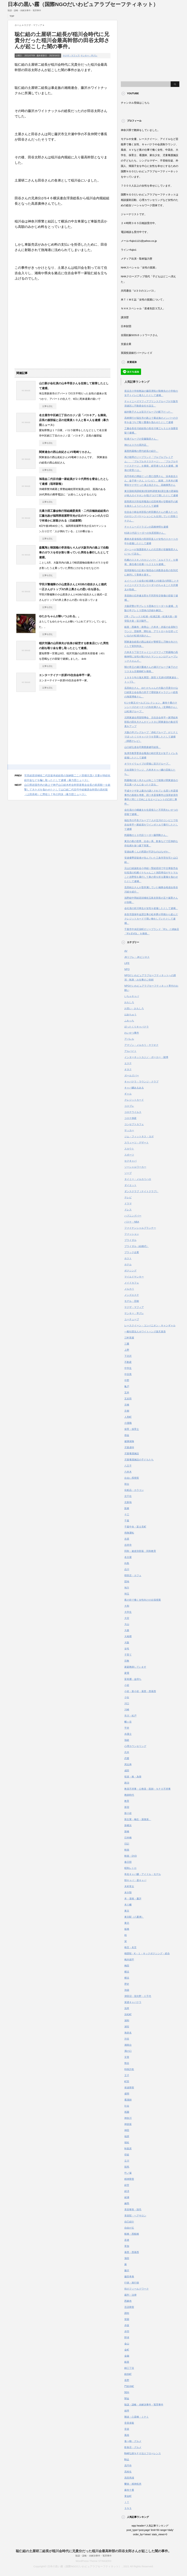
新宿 (126, 1807)
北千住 (128, 1496)
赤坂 (126, 2325)
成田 (126, 1770)
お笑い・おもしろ (134, 1008)
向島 (126, 1563)
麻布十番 (129, 2490)
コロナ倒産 (130, 1118)
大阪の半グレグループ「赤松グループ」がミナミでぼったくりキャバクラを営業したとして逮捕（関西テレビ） (151, 736)
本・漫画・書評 (132, 1898)
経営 (126, 2185)
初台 (126, 1484)
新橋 (126, 1831)
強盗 (126, 1740)
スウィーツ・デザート (136, 1142)
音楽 (126, 2429)
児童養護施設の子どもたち (139, 1459)
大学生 (128, 1612)
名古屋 (128, 1557)
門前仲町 (129, 2386)
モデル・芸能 (131, 1301)
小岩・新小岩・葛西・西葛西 (140, 1691)
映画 (126, 1849)
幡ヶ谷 (128, 1721)
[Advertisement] (41, 320)
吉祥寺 (128, 1545)
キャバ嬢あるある (134, 1087)
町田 (126, 2081)
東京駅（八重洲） (134, 1916)
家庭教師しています (135, 1666)
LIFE (127, 963)
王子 (126, 2075)
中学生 (128, 1368)
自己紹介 (129, 2221)
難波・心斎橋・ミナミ (136, 2416)
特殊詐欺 (129, 2069)
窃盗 (126, 2154)
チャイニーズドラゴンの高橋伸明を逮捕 (146, 526)
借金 (126, 1435)
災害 (126, 2057)
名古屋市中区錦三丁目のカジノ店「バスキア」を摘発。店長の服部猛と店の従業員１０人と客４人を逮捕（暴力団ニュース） (74, 420)
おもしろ (129, 1002)
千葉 (126, 1520)
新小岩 (128, 1813)
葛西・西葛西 (131, 2252)
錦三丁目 (129, 2368)
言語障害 (129, 2307)
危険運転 (129, 1532)
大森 (126, 1630)
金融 (126, 2355)
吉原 (126, 1538)
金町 (126, 2349)
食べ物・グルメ (132, 2441)
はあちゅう (130, 1014)
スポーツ (129, 1154)
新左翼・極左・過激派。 (137, 1819)
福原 (126, 2136)
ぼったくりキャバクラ (136, 1026)
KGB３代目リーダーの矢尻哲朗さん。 (145, 532)
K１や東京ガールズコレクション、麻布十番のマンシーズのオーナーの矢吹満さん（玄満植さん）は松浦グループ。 (151, 707)
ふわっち (129, 1020)
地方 (126, 1587)
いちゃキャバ (131, 996)
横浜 (126, 1971)
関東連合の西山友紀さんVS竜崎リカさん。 (66, 451)
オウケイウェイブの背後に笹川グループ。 (147, 763)
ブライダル (130, 1240)
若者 (126, 2240)
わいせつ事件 (131, 1032)
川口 (126, 1703)
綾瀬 (126, 2197)
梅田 (126, 1965)
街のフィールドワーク (136, 2288)
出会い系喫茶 (131, 1477)
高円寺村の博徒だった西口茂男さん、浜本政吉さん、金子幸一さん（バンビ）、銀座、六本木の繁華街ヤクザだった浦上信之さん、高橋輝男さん (151, 480)
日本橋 (128, 1837)
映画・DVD (130, 1855)
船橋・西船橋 (131, 2233)
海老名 (128, 2032)
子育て (128, 1654)
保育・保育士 (131, 1429)
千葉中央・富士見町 (135, 1526)
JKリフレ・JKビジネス (137, 957)
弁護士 (128, 1734)
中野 (126, 1380)
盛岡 (126, 2093)
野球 (126, 2337)
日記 (126, 1843)
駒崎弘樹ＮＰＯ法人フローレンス (142, 2453)
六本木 (128, 1471)
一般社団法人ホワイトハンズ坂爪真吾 (145, 1331)
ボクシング (130, 1270)
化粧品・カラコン (134, 1490)
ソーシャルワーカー (135, 1167)
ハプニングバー (132, 1215)
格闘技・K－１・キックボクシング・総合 (147, 1953)
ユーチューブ (131, 1319)
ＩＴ (126, 2502)
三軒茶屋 (129, 1337)
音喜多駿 (129, 2422)
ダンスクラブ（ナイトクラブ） (141, 1191)
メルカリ (129, 1288)
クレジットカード (134, 1099)
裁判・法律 (130, 2294)
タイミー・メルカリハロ (137, 1179)
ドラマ (128, 1203)
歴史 (126, 1984)
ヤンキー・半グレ (89, 55)
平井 (126, 1727)
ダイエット (130, 1185)
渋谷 (126, 2038)
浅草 (126, 2008)
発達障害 (129, 2087)
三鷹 (126, 1343)
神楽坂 (128, 2124)
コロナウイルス (132, 1112)
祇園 (126, 2112)
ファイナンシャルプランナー (140, 1228)
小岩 (126, 1685)
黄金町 (128, 2496)
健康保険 (129, 1441)
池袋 (126, 1990)
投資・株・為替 (132, 1776)
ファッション (131, 1234)
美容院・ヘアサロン (135, 2215)
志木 (126, 1752)
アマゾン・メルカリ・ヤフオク (141, 1045)
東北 (126, 1923)
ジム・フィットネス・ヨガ (139, 1136)
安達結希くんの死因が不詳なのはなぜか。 (147, 851)
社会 (126, 2105)
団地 (126, 1581)
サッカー (129, 1130)
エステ (128, 1063)
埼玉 (126, 1593)
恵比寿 (128, 1764)
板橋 (126, 1929)
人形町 (128, 1417)
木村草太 (129, 1886)
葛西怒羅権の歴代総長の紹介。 (141, 451)
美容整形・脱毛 (132, 2209)
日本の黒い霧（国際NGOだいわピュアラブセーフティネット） (83, 4)
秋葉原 (128, 2148)
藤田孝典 (129, 2276)
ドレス (128, 1209)
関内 (126, 2392)
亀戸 (126, 1386)
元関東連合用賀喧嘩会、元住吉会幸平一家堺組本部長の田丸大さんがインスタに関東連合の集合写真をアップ (151, 722)
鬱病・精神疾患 (132, 2483)
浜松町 (128, 2014)
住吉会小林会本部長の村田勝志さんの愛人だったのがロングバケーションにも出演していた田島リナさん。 (151, 516)
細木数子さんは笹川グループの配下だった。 (148, 411)
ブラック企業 (131, 1252)
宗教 (126, 1660)
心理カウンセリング (135, 1746)
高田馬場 (129, 2477)
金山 (126, 2343)
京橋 (126, 1404)
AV (125, 951)
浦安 (126, 2026)
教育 (126, 1801)
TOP (12, 16)
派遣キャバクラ (132, 2002)
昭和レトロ (130, 1868)
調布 (126, 2313)
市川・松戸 (130, 1715)
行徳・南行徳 (131, 2282)
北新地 (128, 1502)
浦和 (126, 2020)
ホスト (128, 1258)
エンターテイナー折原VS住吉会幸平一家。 (66, 675)
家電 (126, 1673)
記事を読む (47, 406)
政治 (126, 1782)
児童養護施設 (131, 1453)
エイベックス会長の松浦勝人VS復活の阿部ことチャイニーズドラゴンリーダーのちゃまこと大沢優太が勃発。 (151, 585)
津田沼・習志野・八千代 (137, 1996)
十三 (126, 1514)
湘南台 (128, 2044)
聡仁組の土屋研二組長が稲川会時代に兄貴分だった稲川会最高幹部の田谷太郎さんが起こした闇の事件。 (93, 2551)
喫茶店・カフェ (132, 1575)
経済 (126, 2191)
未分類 (128, 1892)
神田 (126, 2130)
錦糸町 (128, 2374)
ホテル (128, 1264)
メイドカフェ (131, 1282)
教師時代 (129, 1795)
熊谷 (126, 2063)
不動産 (128, 1362)
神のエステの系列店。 (136, 445)
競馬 (126, 2166)
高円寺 (128, 2465)
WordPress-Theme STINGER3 (93, 2560)
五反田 (128, 1398)
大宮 (126, 1618)
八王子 (128, 1465)
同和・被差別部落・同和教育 (140, 1551)
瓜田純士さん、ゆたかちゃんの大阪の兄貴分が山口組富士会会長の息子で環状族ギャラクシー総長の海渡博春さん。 (151, 692)
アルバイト (130, 1051)
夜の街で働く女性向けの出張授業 (142, 1599)
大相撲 (128, 1636)
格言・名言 (130, 1947)
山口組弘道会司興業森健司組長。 (142, 747)
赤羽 (126, 2331)
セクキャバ (130, 1160)
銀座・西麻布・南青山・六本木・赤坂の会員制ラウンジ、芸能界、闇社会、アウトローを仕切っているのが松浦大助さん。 (151, 631)
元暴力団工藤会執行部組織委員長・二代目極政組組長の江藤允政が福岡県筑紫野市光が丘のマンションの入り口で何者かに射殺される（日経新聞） (74, 515)
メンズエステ (131, 1295)
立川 (126, 2160)
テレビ (128, 1197)
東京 (126, 1910)
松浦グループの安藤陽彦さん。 (141, 438)
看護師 (128, 2099)
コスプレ (129, 1106)
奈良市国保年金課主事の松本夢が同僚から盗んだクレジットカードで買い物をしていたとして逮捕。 (151, 918)
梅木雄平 (129, 1959)
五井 (126, 1392)
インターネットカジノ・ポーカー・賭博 (146, 1057)
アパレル (129, 1039)
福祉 (126, 2142)
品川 (126, 1569)
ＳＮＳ (128, 2508)
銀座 (126, 2362)
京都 (126, 1410)
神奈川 (128, 2118)
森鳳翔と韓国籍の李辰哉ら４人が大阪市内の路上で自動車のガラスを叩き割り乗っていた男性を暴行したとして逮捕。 (74, 552)
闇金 (126, 2398)
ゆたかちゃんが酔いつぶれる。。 (60, 616)
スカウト (129, 1148)
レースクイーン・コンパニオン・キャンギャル (150, 1325)
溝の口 (128, 2051)
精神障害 (129, 2179)
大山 (126, 1624)
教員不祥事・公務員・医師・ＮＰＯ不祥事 (147, 1788)
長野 (126, 2380)
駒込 (126, 2459)
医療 (126, 1508)
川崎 (126, 1709)
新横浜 (128, 1825)
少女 (126, 1697)
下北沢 (128, 1356)
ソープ (128, 1173)
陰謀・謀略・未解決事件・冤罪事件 (143, 2404)
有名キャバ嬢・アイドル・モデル (142, 1874)
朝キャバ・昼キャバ (135, 1880)
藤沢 (126, 2270)
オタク (128, 1069)
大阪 (126, 1642)
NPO (127, 969)
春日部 (128, 1862)
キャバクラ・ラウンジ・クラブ (141, 1081)
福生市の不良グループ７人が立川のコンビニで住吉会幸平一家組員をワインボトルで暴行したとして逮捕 (151, 824)
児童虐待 (129, 1447)
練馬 (126, 2203)
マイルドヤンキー (134, 1276)
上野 (126, 1349)
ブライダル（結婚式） (136, 1246)
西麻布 (128, 2301)
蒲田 (126, 2258)
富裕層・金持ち (132, 1679)
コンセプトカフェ (134, 1124)
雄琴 (126, 2410)
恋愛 (126, 1758)
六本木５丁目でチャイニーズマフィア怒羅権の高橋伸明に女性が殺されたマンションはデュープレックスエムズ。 (151, 656)
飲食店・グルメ (132, 2447)
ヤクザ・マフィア (71, 55)
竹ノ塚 (128, 2173)
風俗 (126, 2435)
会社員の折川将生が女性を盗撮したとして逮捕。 (151, 908)
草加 (126, 2246)
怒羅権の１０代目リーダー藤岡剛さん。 (146, 835)
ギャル (128, 1093)
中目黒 (128, 1374)
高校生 (128, 2471)
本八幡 (128, 1904)
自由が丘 (129, 2227)
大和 (126, 1606)
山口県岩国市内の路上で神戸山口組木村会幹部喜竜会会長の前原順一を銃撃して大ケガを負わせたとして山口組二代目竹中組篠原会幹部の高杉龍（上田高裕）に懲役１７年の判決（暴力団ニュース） (67, 789)
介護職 (128, 1423)
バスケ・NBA (131, 1221)
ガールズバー (131, 1075)
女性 (126, 1648)
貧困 (126, 2319)
